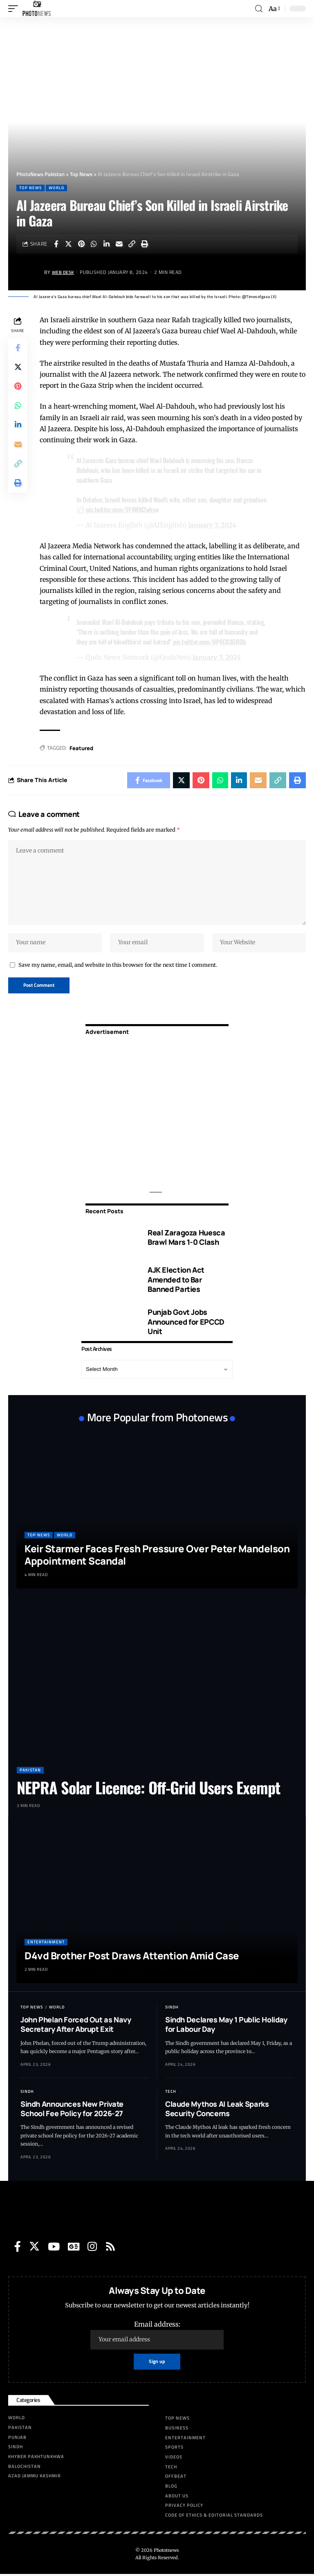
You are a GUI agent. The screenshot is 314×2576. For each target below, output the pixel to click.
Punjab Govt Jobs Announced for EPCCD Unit (186, 1323)
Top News (30, 188)
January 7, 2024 (212, 524)
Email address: (157, 2336)
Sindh (172, 2009)
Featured (82, 747)
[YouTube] (54, 2248)
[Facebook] (17, 2248)
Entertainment (46, 1943)
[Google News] (73, 2248)
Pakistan (30, 1772)
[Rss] (110, 2248)
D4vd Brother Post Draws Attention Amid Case (132, 1957)
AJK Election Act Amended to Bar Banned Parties (176, 1281)
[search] (259, 8)
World (56, 188)
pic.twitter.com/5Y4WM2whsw (123, 509)
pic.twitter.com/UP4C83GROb (210, 641)
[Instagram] (92, 2248)
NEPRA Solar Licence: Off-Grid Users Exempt (148, 1789)
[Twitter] (34, 2248)
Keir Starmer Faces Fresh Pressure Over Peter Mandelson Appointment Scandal (157, 1556)
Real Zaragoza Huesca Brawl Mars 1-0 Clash (186, 1238)
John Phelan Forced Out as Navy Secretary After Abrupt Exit (75, 2025)
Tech (170, 2093)
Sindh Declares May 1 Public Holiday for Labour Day (226, 2025)
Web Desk (64, 272)
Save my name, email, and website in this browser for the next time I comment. (117, 966)
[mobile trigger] (15, 8)
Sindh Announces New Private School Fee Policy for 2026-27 (71, 2109)
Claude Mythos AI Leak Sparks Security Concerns (217, 2109)
